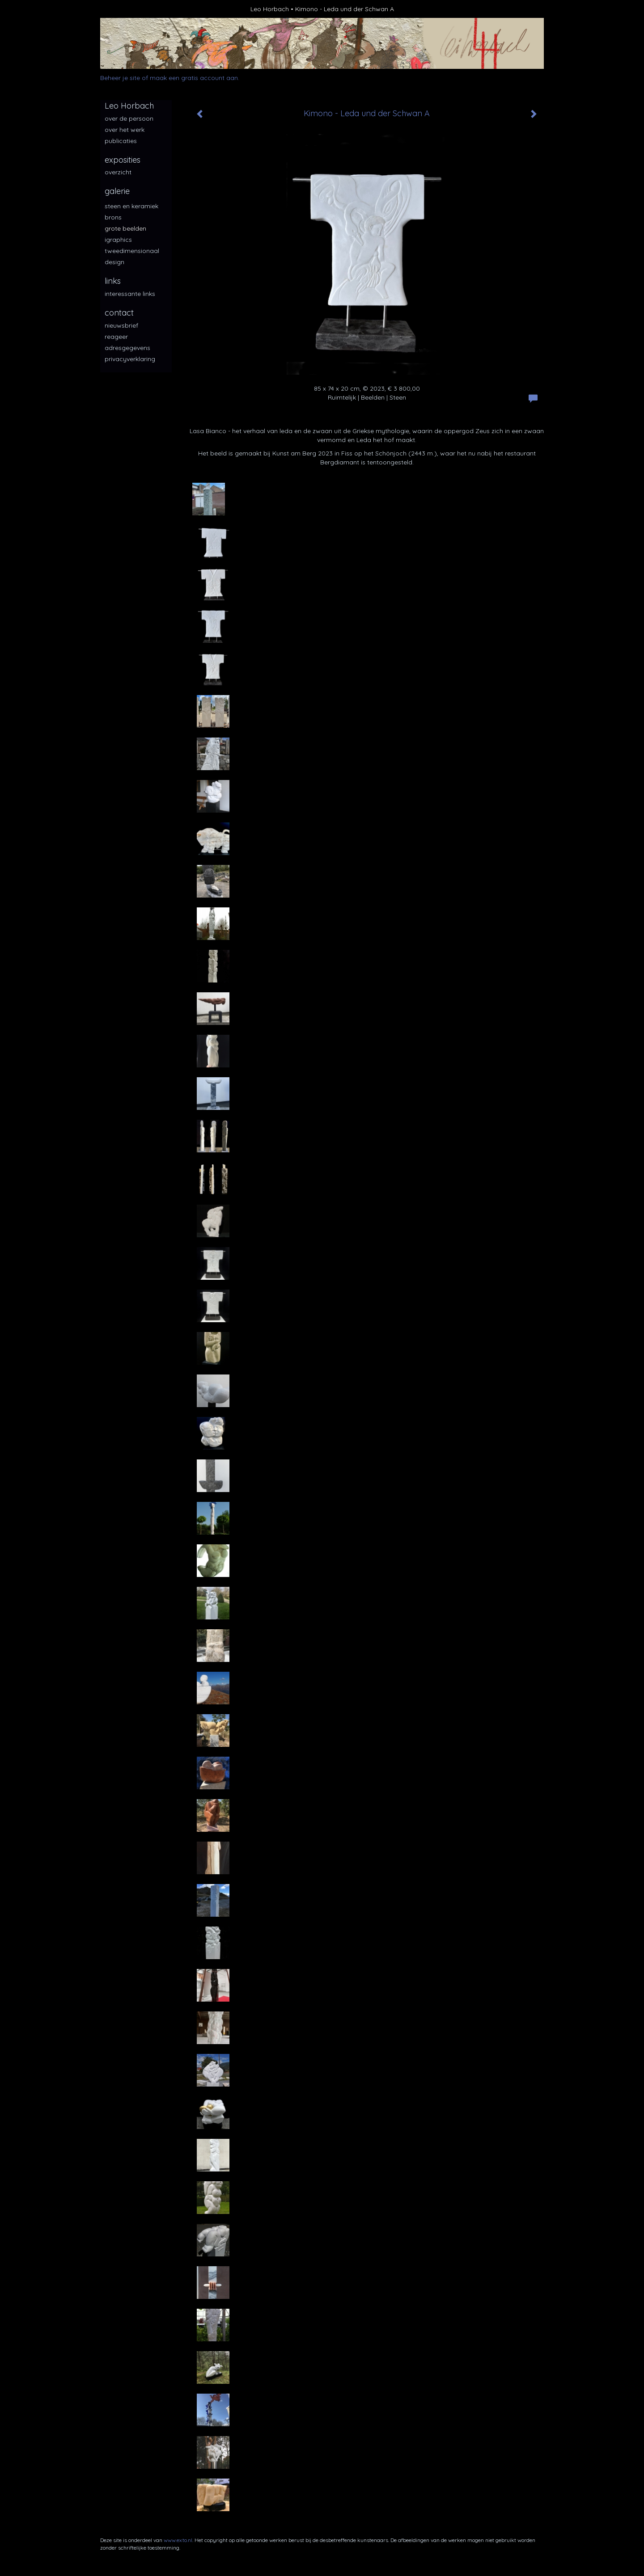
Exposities (122, 160)
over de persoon (129, 118)
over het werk (124, 130)
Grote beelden (125, 228)
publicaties (121, 141)
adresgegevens (127, 348)
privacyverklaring (130, 359)
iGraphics (118, 240)
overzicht (118, 172)
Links (113, 281)
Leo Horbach (269, 9)
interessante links (130, 294)
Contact (119, 313)
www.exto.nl (178, 2540)
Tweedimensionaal (132, 251)
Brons (113, 217)
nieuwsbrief (121, 325)
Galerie (117, 191)
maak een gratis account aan (194, 78)
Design (114, 262)
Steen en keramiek (131, 206)
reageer (116, 337)
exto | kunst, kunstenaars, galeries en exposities (125, 9)
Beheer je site (120, 78)
